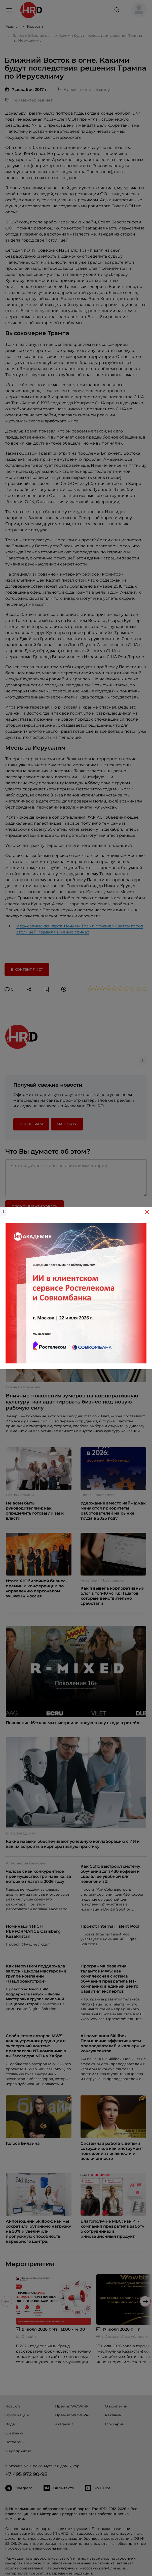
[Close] (146, 1212)
